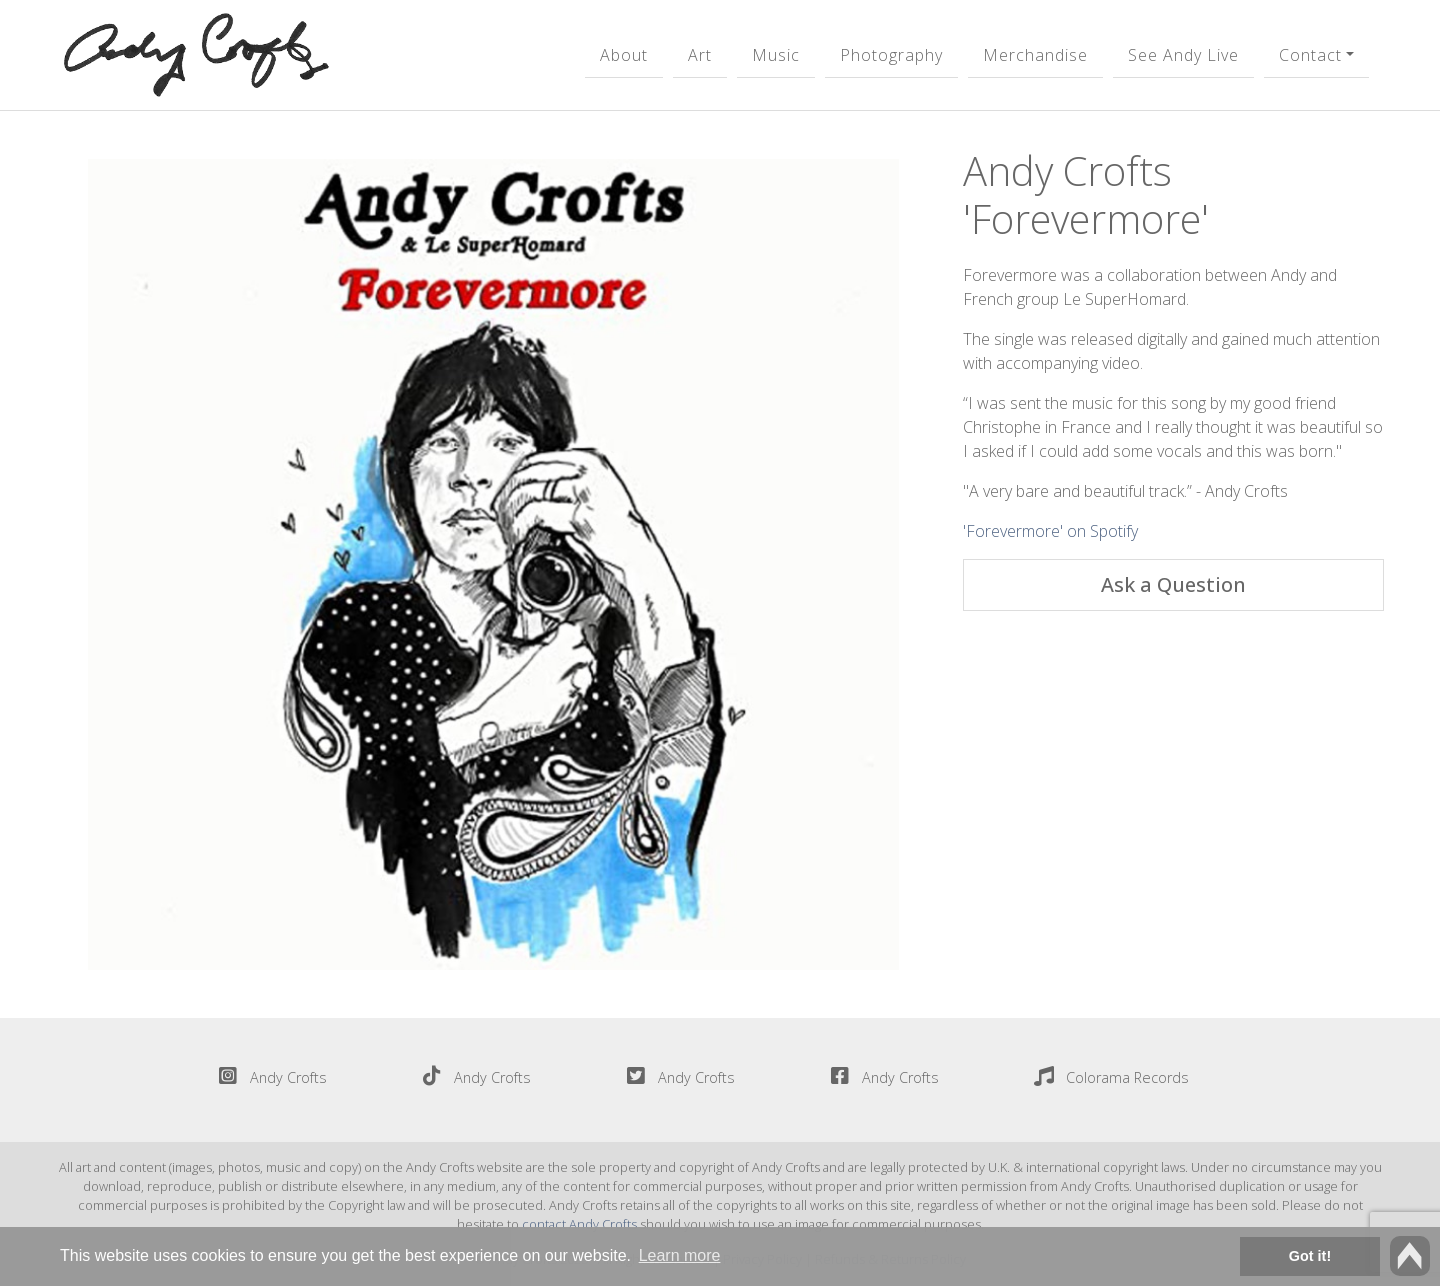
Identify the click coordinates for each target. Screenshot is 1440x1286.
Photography (891, 55)
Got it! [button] (1310, 1256)
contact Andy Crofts (579, 1224)
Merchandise (1035, 55)
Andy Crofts (268, 1077)
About (624, 55)
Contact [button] (1310, 55)
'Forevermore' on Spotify (1050, 531)
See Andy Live (1183, 55)
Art (700, 55)
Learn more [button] (680, 1255)
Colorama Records (1107, 1077)
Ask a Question (1173, 584)
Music (776, 55)
